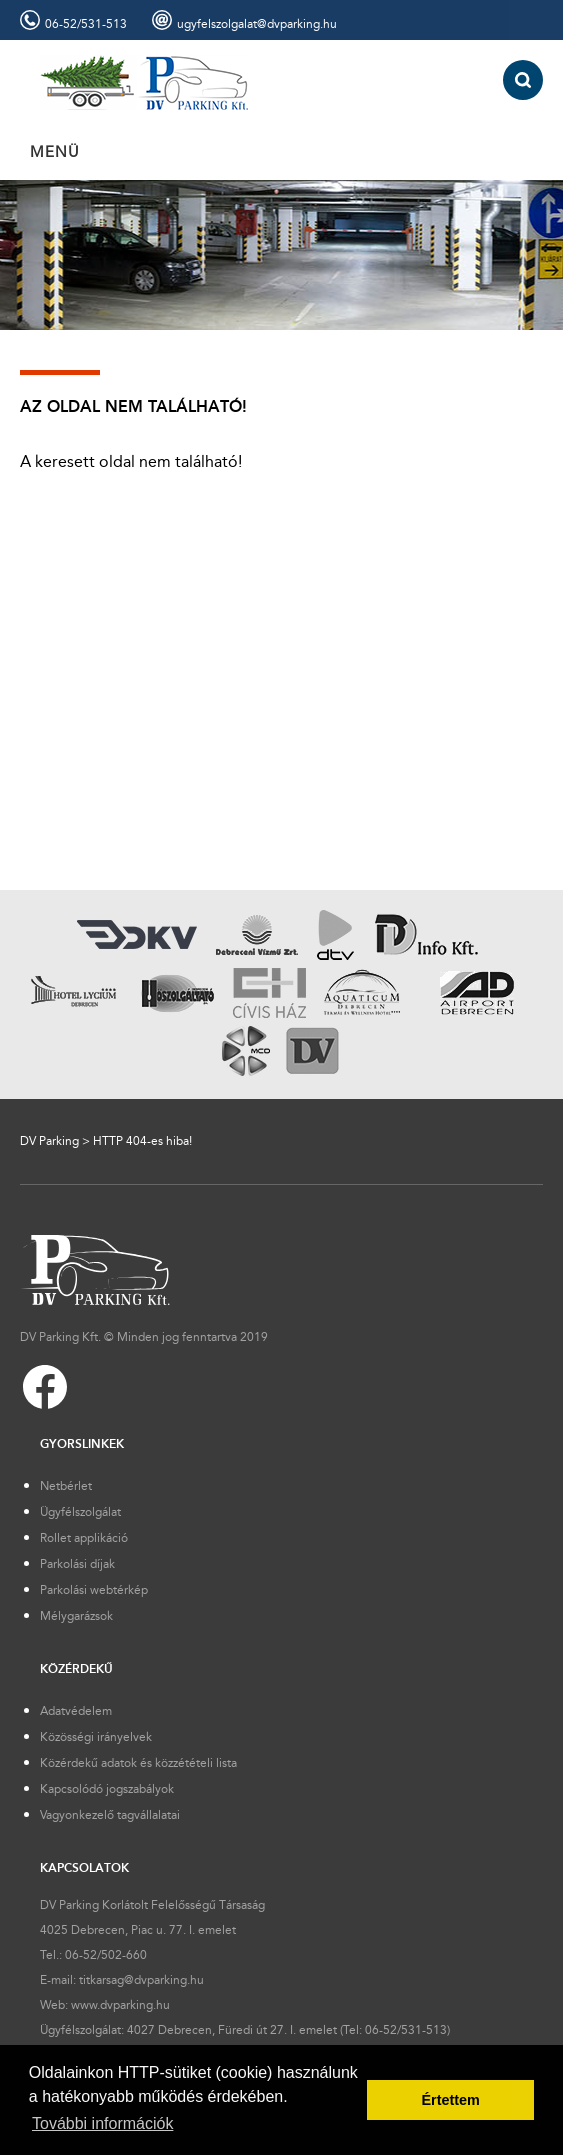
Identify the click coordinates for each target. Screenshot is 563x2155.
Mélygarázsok (76, 1616)
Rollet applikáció (84, 1538)
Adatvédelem (76, 1711)
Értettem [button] (450, 2100)
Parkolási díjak (77, 1564)
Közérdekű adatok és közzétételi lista (138, 1763)
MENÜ (55, 152)
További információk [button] (102, 2123)
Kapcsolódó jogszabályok (107, 1789)
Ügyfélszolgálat (80, 1512)
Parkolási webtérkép (94, 1590)
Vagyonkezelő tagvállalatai (110, 1815)
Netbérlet (66, 1486)
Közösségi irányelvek (96, 1737)
